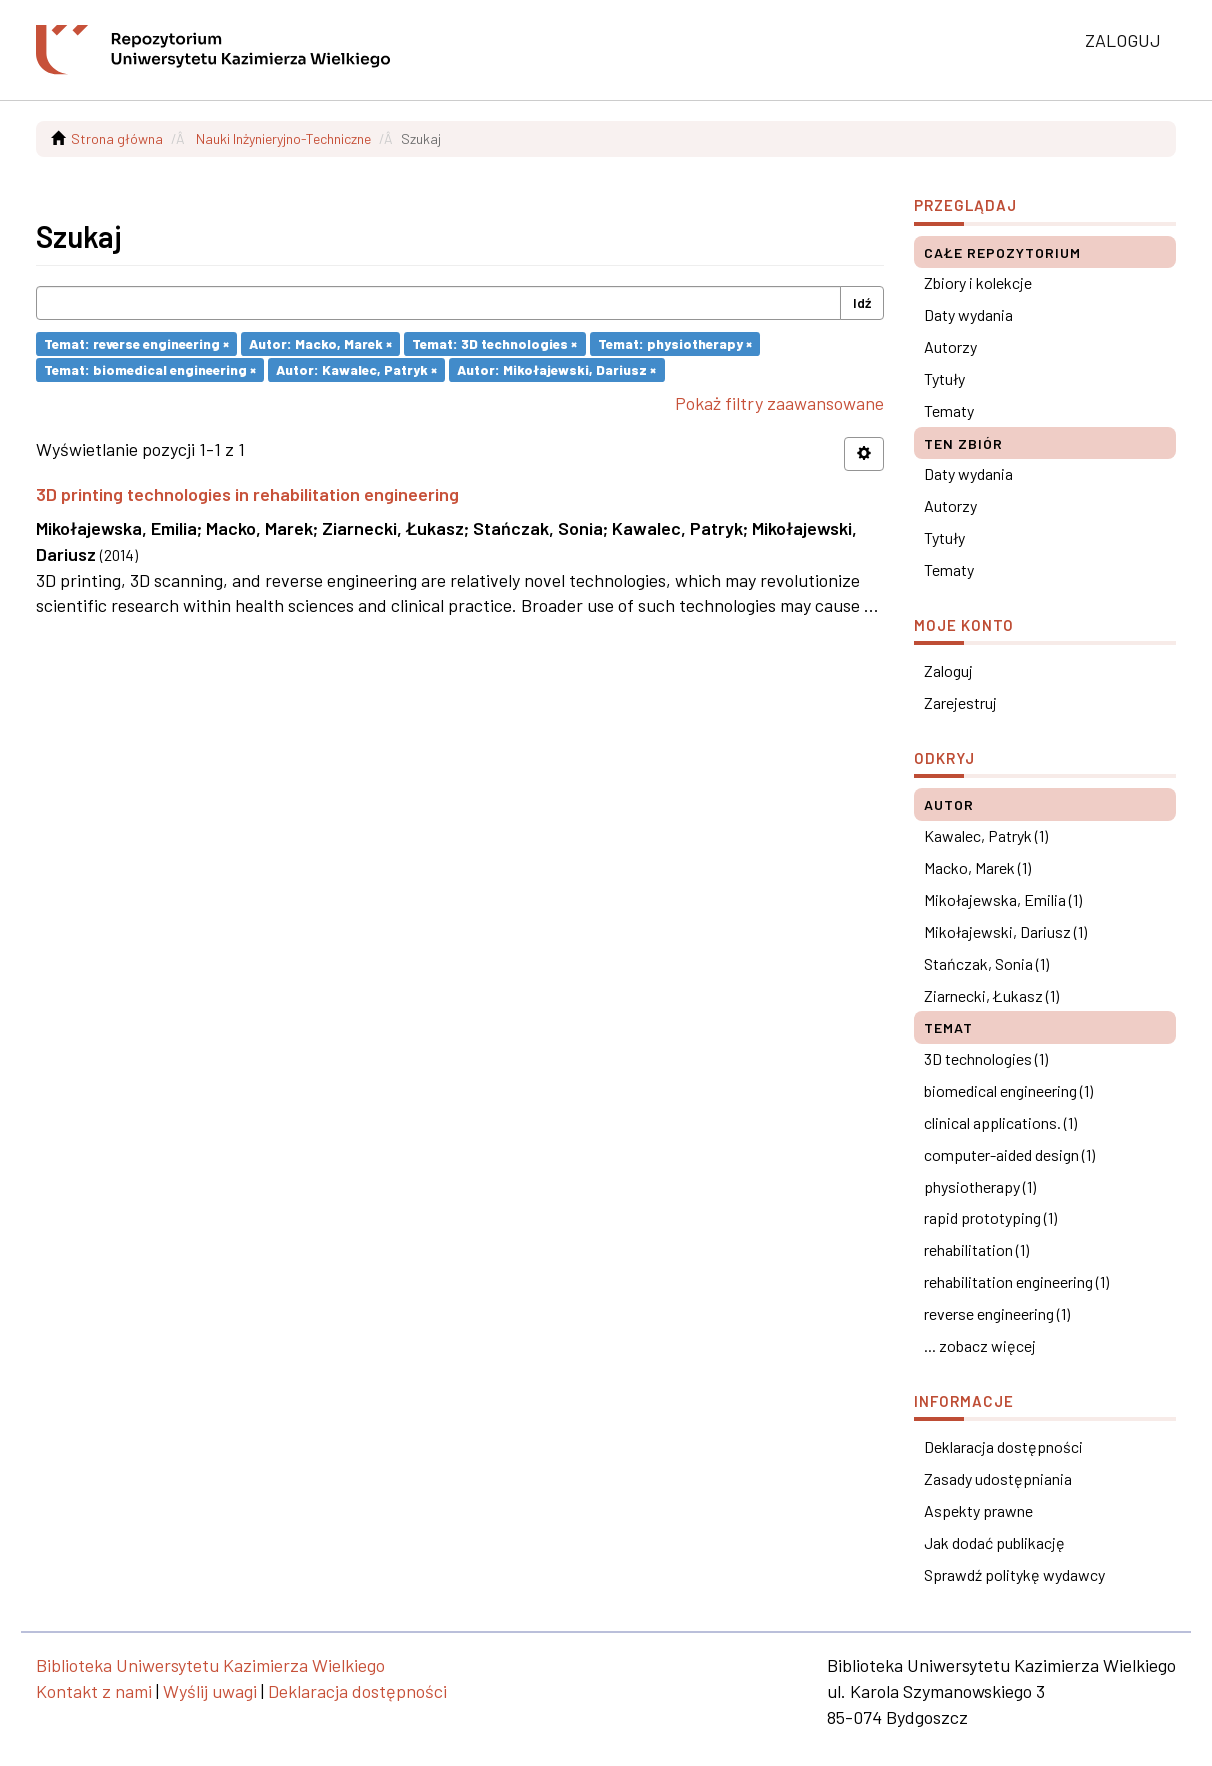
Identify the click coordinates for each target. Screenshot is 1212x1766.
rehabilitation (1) (976, 1249)
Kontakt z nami (94, 1691)
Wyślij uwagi (210, 1691)
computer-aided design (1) (1009, 1154)
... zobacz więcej (980, 1345)
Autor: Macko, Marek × (320, 343)
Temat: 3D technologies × (494, 343)
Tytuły (944, 378)
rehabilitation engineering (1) (1016, 1281)
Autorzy (950, 346)
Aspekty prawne (978, 1510)
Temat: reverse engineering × (136, 343)
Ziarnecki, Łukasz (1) (991, 995)
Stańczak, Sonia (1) (986, 963)
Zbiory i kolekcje (978, 282)
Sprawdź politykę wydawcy (1014, 1574)
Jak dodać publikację (994, 1542)
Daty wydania (968, 314)
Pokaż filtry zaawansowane (779, 403)
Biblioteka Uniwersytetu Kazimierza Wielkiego (210, 1665)
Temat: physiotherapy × (675, 343)
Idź (862, 302)
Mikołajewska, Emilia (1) (1003, 899)
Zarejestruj (960, 702)
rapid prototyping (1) (990, 1217)
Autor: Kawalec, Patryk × (356, 369)
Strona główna (117, 138)
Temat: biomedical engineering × (150, 369)
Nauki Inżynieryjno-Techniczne (283, 138)
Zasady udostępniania (998, 1478)
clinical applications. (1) (1000, 1122)
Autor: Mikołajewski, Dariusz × (556, 369)
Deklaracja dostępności (1003, 1446)
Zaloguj (948, 670)
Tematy (949, 410)
